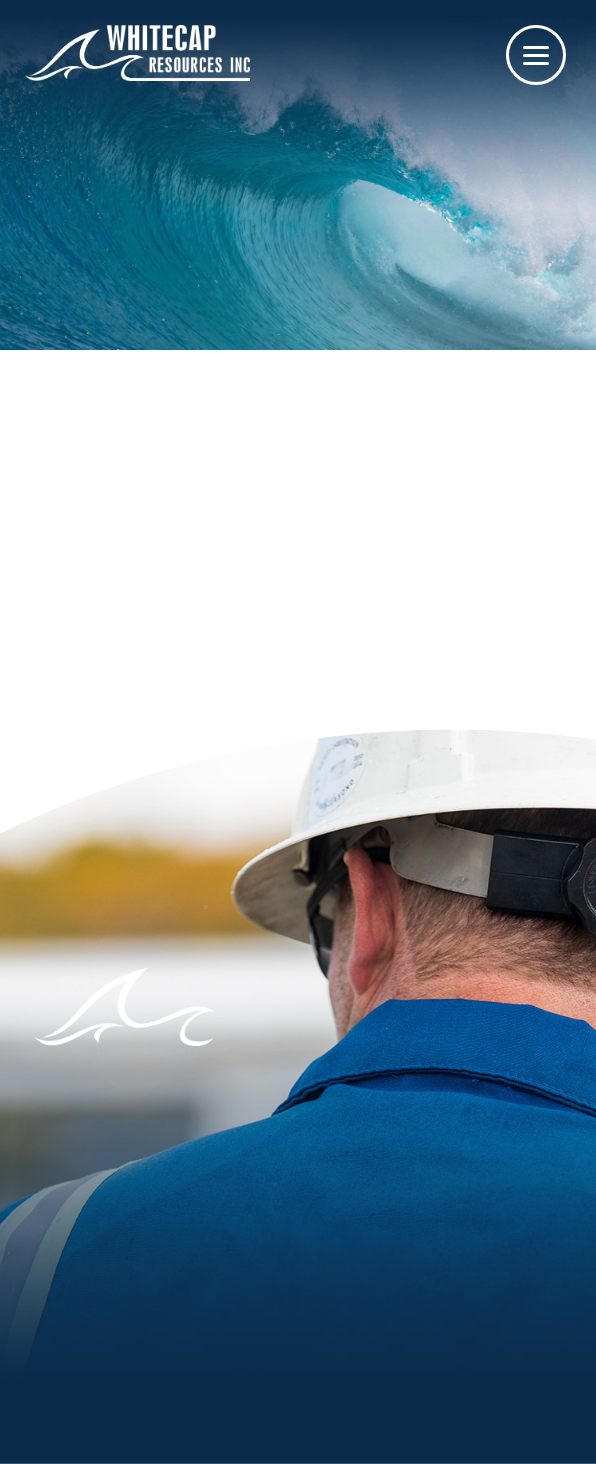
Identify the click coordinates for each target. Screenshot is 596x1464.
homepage (324, 519)
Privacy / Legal (336, 1427)
